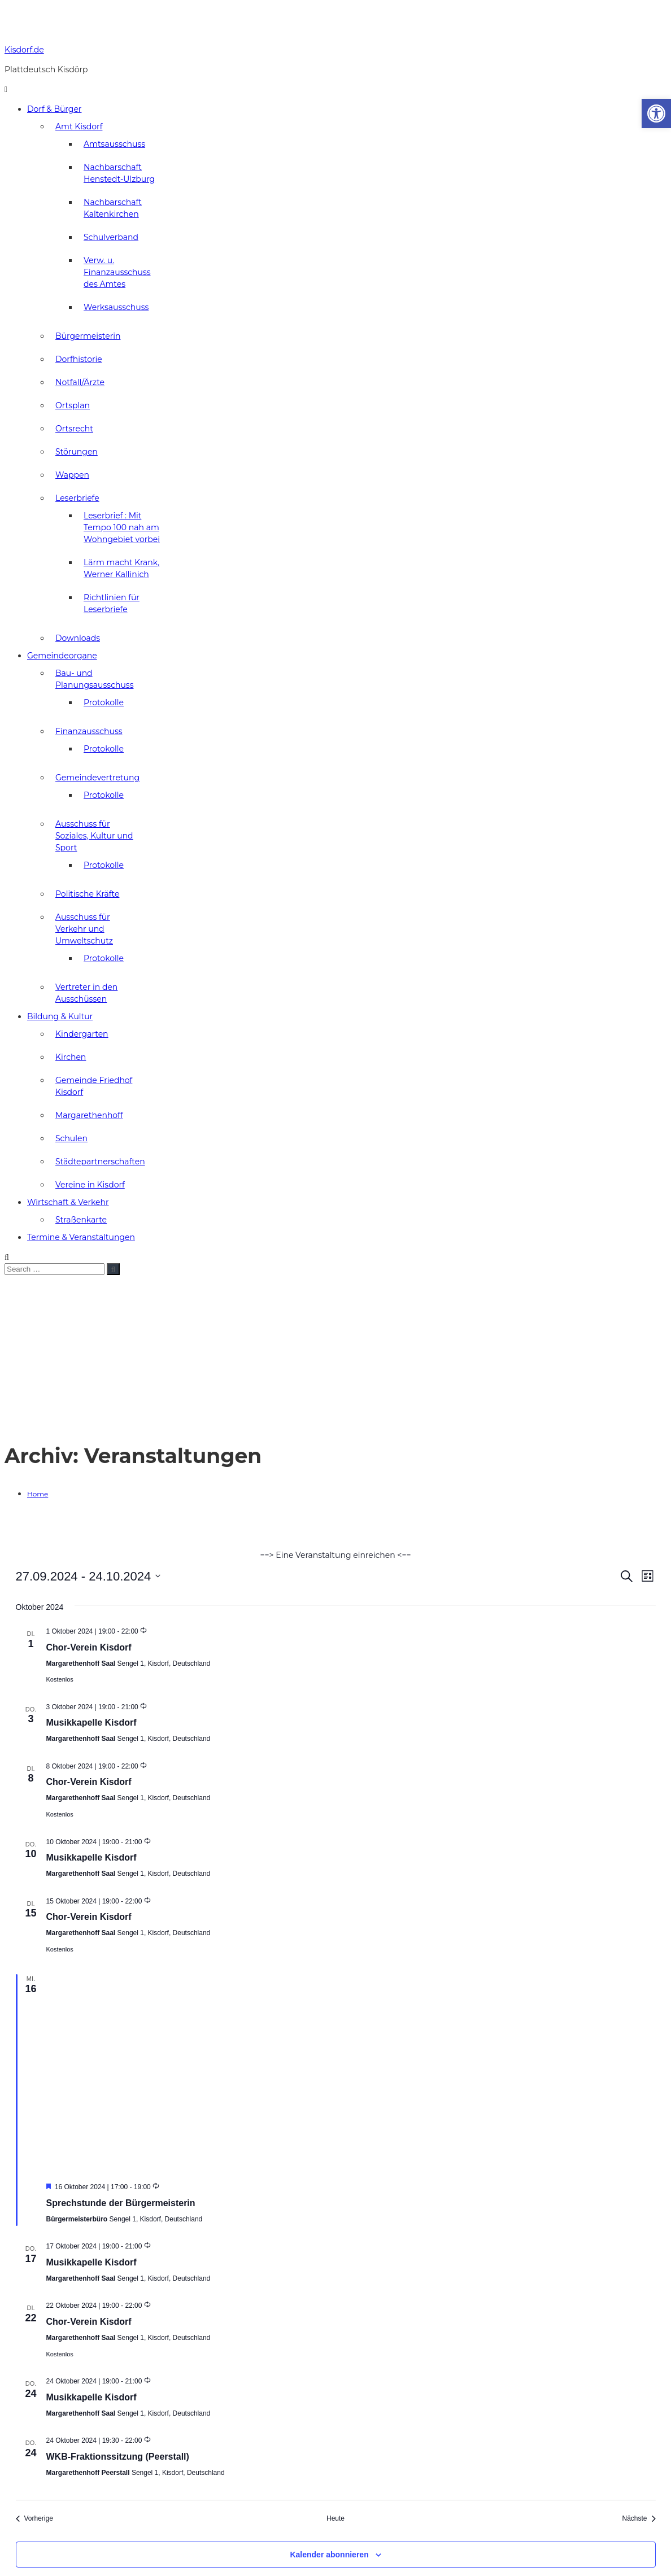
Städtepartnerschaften (100, 1161)
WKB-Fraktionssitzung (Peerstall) (117, 2456)
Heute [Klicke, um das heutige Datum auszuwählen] (335, 2518)
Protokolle (104, 702)
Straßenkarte (81, 1220)
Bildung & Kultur (60, 1016)
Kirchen (70, 1057)
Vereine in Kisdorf (90, 1185)
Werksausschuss (116, 307)
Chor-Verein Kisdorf (89, 1647)
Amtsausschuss (114, 144)
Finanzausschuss (89, 731)
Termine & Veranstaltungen (81, 1237)
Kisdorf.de (24, 50)
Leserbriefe (77, 498)
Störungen (76, 452)
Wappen (72, 475)
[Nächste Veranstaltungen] (638, 2518)
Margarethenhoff (89, 1115)
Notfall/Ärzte (79, 382)
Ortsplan (72, 405)
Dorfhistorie (78, 359)
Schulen (71, 1138)
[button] (656, 113)
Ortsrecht (74, 428)
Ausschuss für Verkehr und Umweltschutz (84, 929)
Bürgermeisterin (87, 336)
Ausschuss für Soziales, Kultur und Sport (94, 836)
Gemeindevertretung (97, 777)
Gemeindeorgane (62, 655)
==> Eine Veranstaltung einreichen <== (335, 1555)
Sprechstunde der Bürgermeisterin (120, 2203)
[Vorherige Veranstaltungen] (34, 2518)
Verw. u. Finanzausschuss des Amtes (117, 272)
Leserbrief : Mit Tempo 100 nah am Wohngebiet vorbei (122, 527)
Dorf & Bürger (54, 109)
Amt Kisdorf (78, 126)
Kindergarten (81, 1034)
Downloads (77, 638)
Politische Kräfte (87, 894)
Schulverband (111, 237)
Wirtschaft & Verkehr (68, 1202)
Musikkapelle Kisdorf (91, 1722)
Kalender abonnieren (329, 2554)
